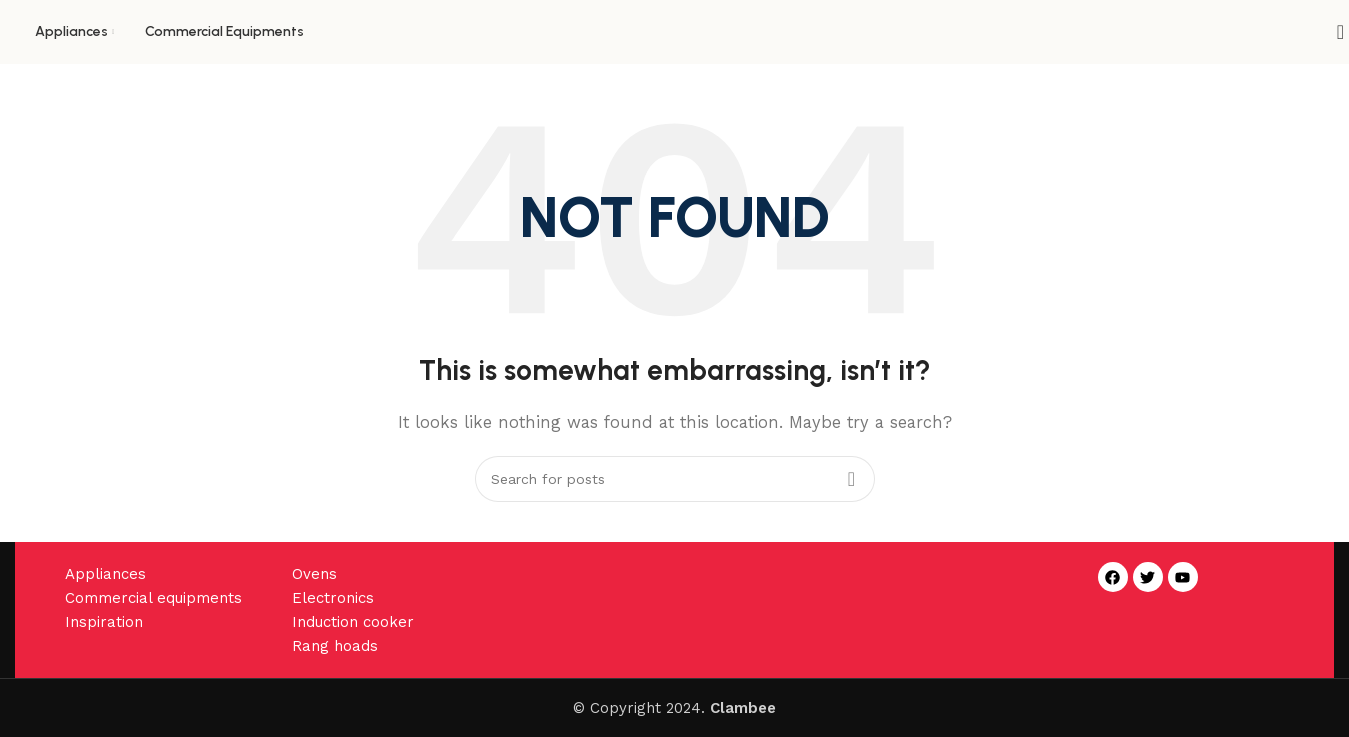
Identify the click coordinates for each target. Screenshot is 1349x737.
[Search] (1334, 32)
